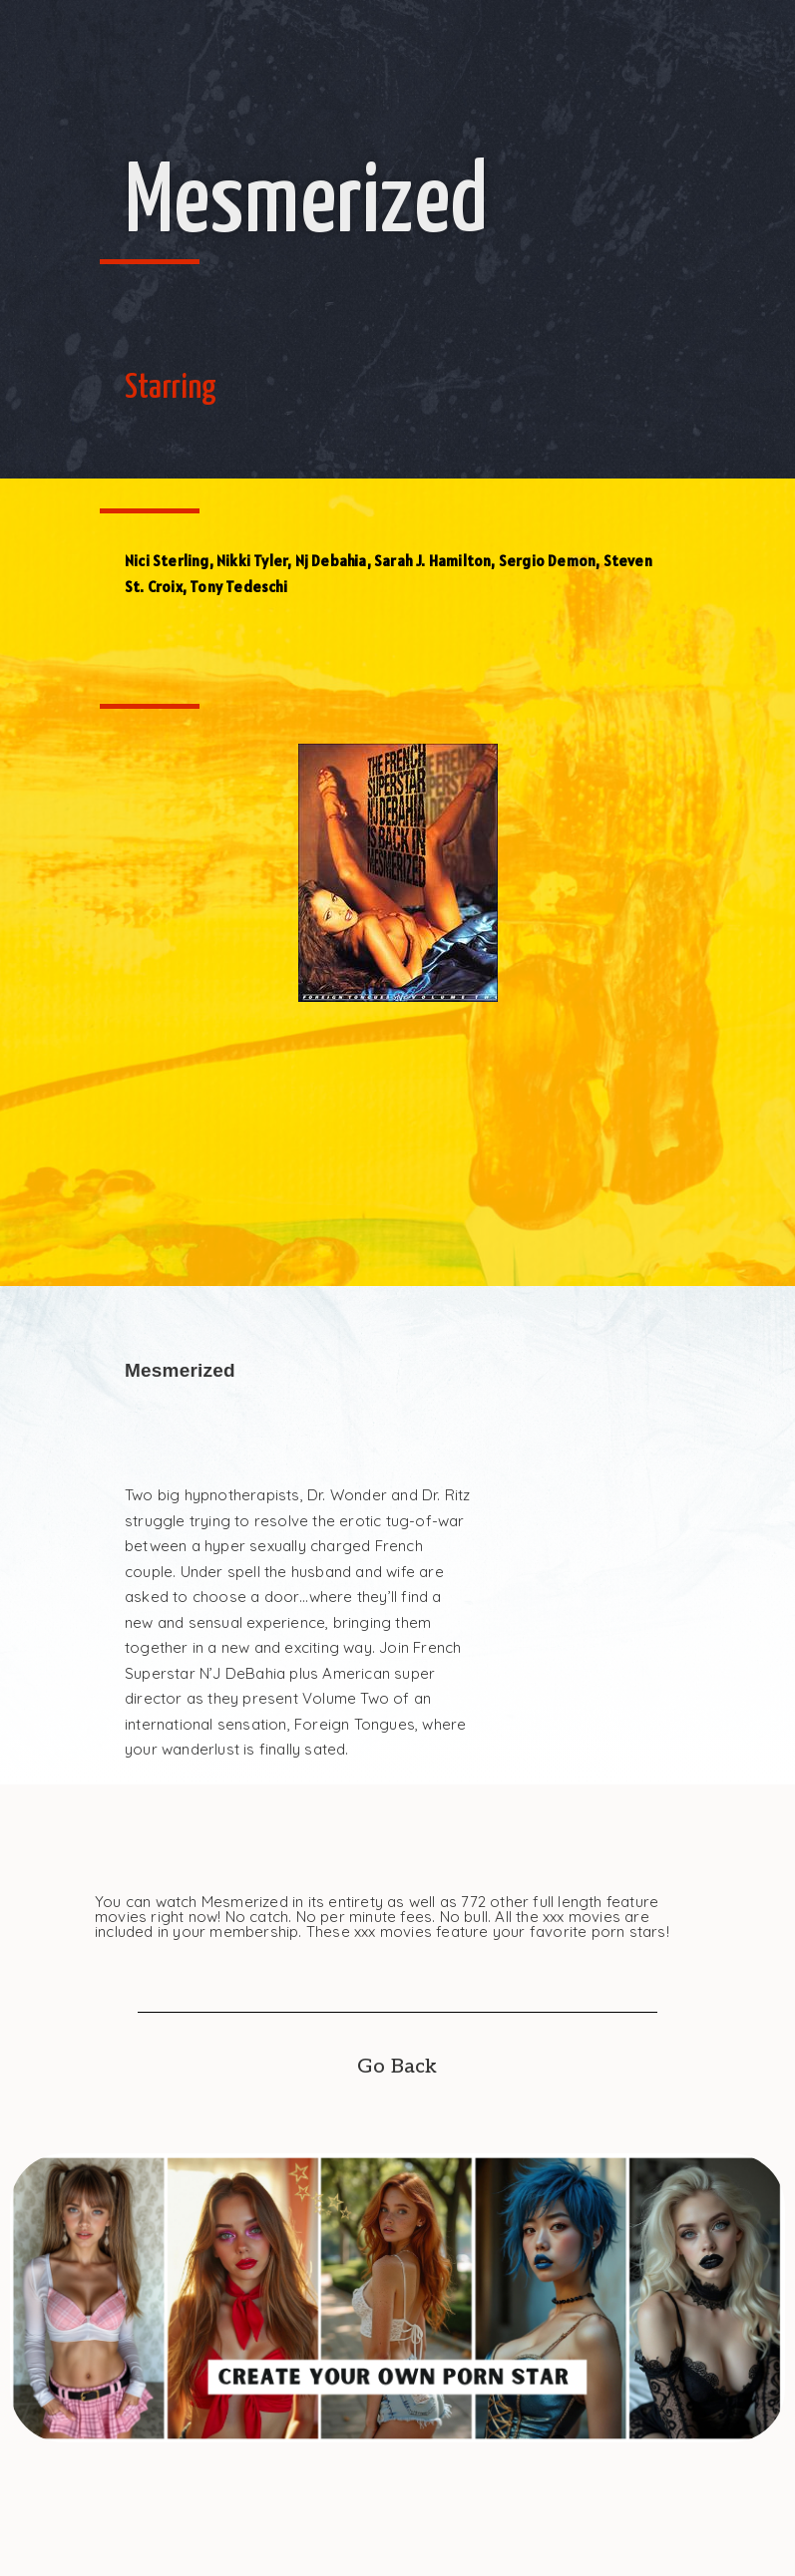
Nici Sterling (167, 560)
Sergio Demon (547, 560)
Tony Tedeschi (238, 586)
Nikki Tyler (251, 560)
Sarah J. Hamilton (432, 560)
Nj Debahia (331, 560)
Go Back (397, 2067)
